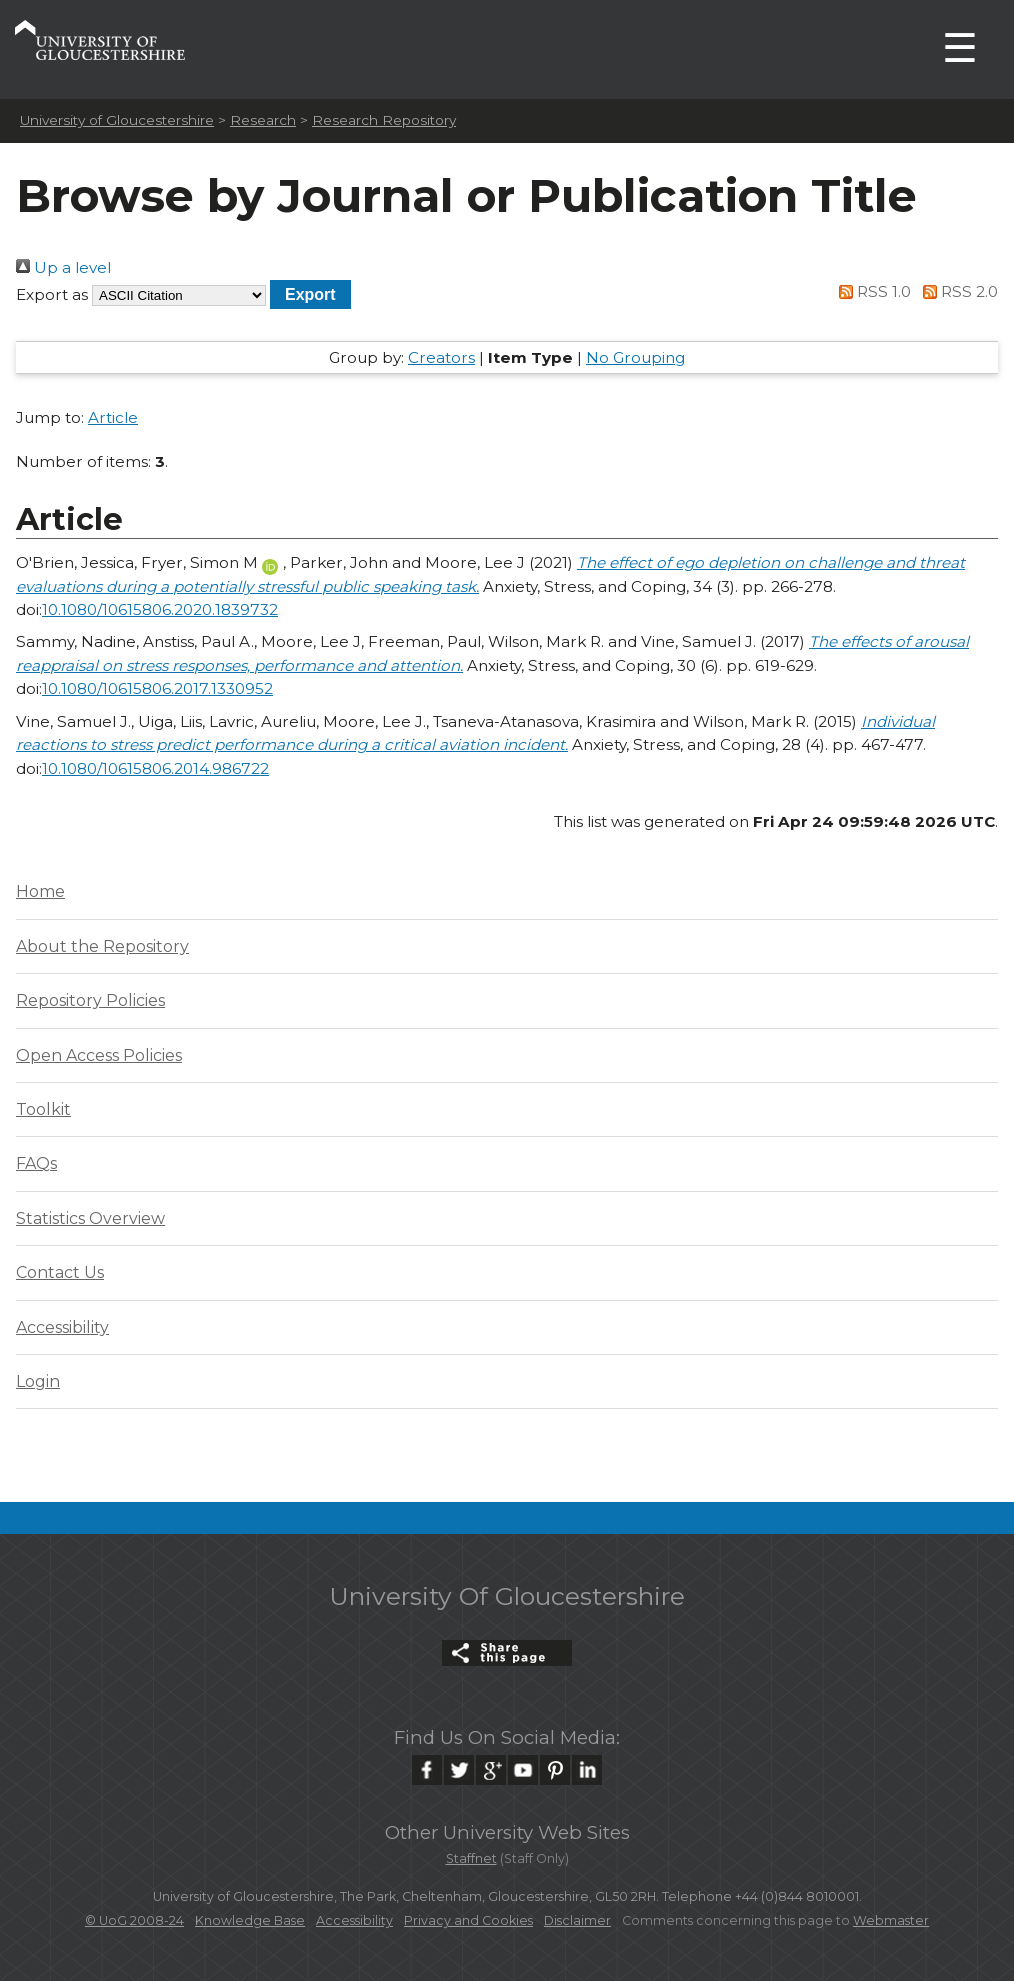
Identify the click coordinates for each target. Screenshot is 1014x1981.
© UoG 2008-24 (134, 1920)
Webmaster (891, 1920)
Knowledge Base (250, 1920)
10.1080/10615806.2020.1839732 (160, 609)
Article (113, 417)
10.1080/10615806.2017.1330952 (157, 688)
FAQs (36, 1163)
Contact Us (60, 1272)
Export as (52, 294)
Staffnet (471, 1858)
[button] (310, 294)
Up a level (63, 267)
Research (263, 120)
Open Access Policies (99, 1055)
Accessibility (62, 1327)
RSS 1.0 (872, 291)
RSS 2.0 (956, 291)
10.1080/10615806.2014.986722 (155, 768)
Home (40, 891)
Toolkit (43, 1109)
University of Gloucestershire (117, 120)
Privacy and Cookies (468, 1920)
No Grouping (635, 357)
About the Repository (102, 946)
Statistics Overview (90, 1218)
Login (38, 1381)
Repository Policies (90, 1000)
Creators (441, 357)
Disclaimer (577, 1920)
